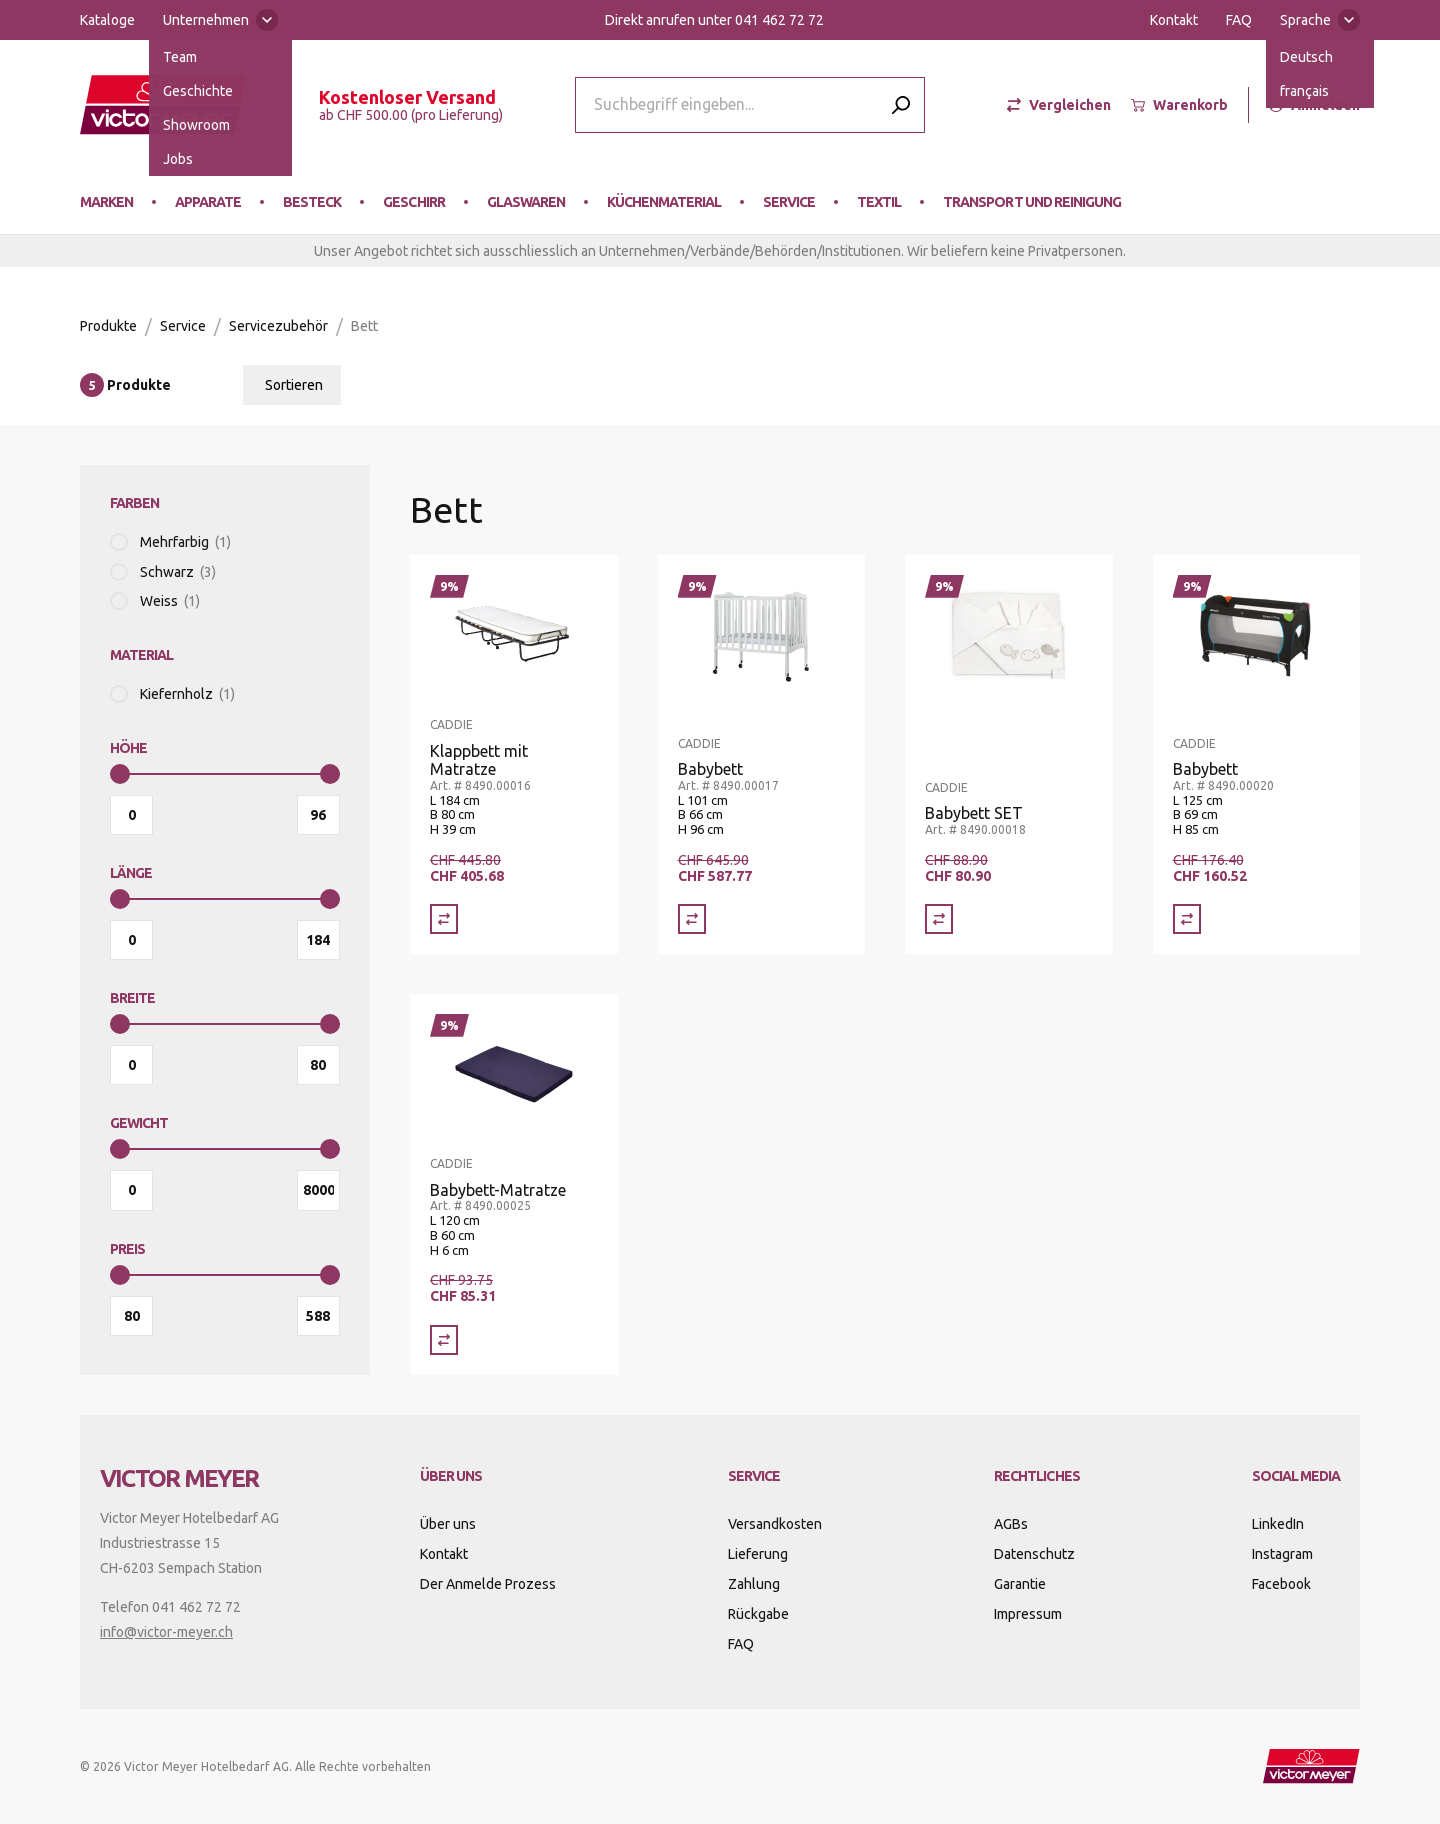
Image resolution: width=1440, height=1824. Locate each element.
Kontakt (1174, 20)
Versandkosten (775, 1524)
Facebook (1281, 1584)
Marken (106, 202)
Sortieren (294, 385)
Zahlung (754, 1584)
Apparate (208, 202)
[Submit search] (901, 104)
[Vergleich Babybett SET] (939, 919)
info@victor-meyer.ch (166, 1632)
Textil (879, 202)
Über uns (448, 1524)
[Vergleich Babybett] (692, 919)
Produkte (108, 326)
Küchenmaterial (664, 202)
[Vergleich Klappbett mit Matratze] (444, 919)
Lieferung (758, 1554)
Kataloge (107, 20)
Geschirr (413, 202)
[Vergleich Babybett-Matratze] (444, 1340)
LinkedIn (1278, 1524)
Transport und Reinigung (1031, 202)
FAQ (1239, 20)
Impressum (1028, 1614)
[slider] (120, 774)
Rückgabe (758, 1614)
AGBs (1011, 1524)
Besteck (312, 202)
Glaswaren (526, 202)
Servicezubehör (278, 326)
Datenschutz (1034, 1554)
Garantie (1020, 1584)
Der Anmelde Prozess (488, 1584)
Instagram (1282, 1554)
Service (789, 202)
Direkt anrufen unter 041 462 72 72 (714, 20)
